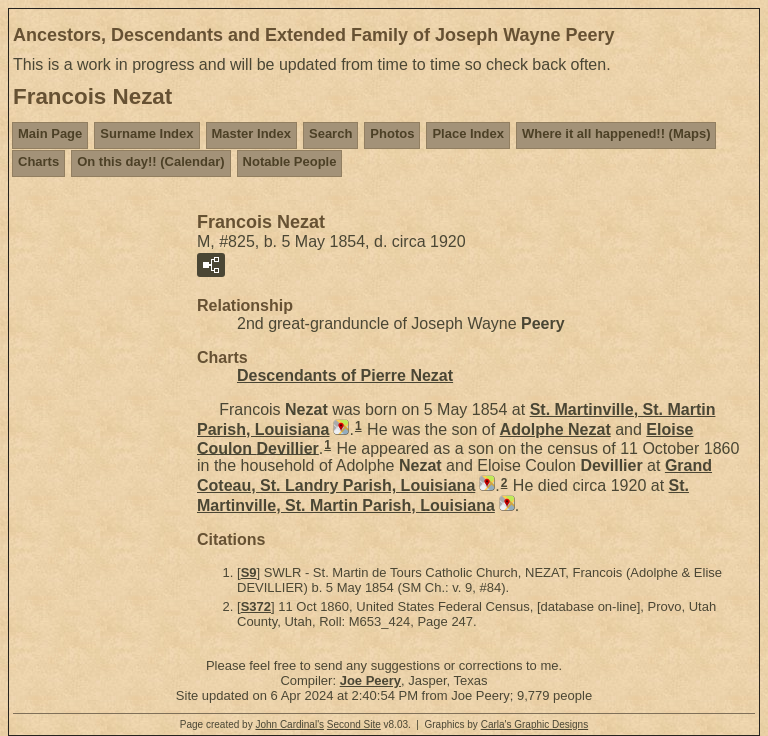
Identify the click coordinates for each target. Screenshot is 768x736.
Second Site (354, 724)
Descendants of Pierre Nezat (345, 375)
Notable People (290, 161)
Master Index (251, 133)
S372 (256, 606)
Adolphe (555, 429)
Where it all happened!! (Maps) (616, 133)
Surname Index (146, 133)
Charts (38, 161)
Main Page (50, 133)
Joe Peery (370, 680)
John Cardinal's (289, 724)
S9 (249, 572)
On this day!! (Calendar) (150, 161)
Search (330, 133)
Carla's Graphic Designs (535, 724)
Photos (392, 133)
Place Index (468, 133)
